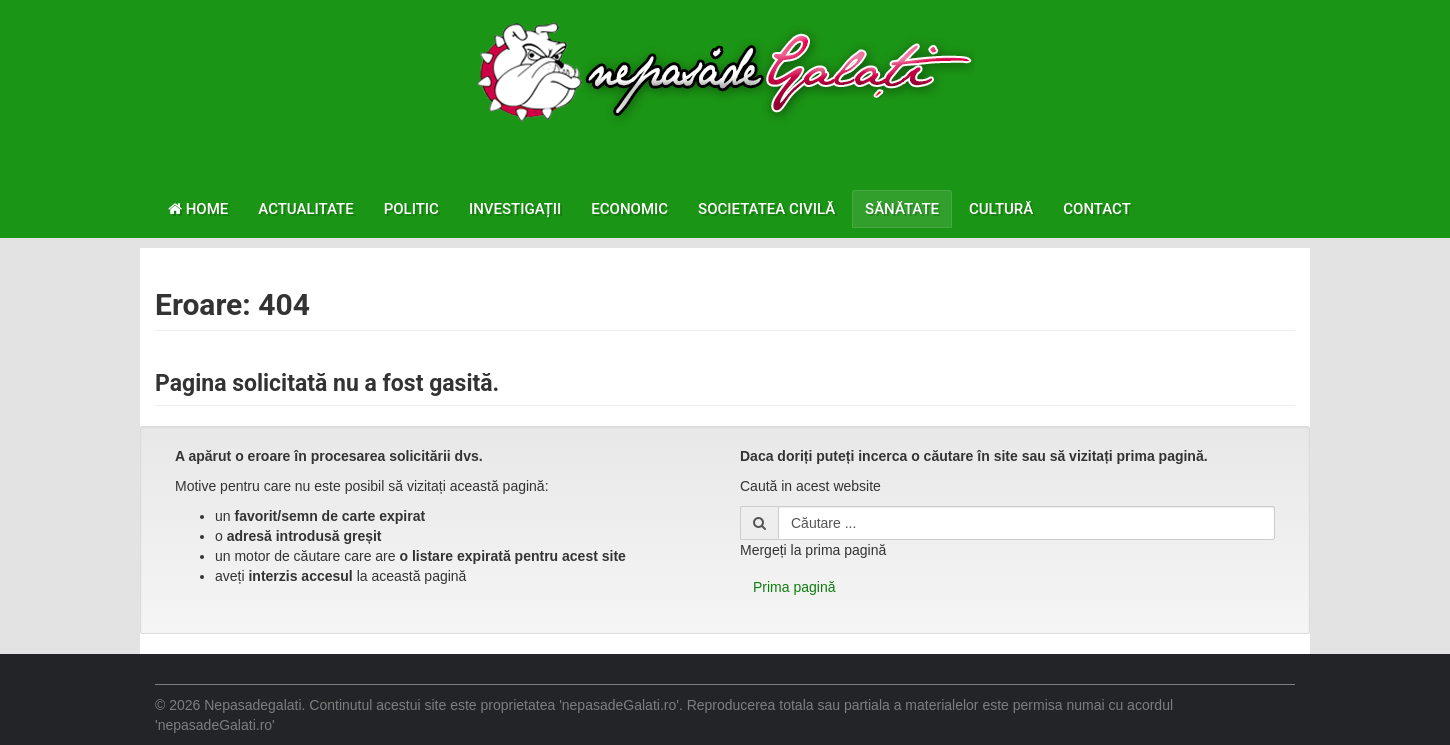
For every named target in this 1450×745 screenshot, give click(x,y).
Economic (629, 209)
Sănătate (902, 209)
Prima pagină (794, 587)
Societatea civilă (766, 209)
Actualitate (305, 209)
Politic (411, 209)
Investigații (515, 209)
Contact (1097, 209)
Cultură (1001, 209)
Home (198, 209)
